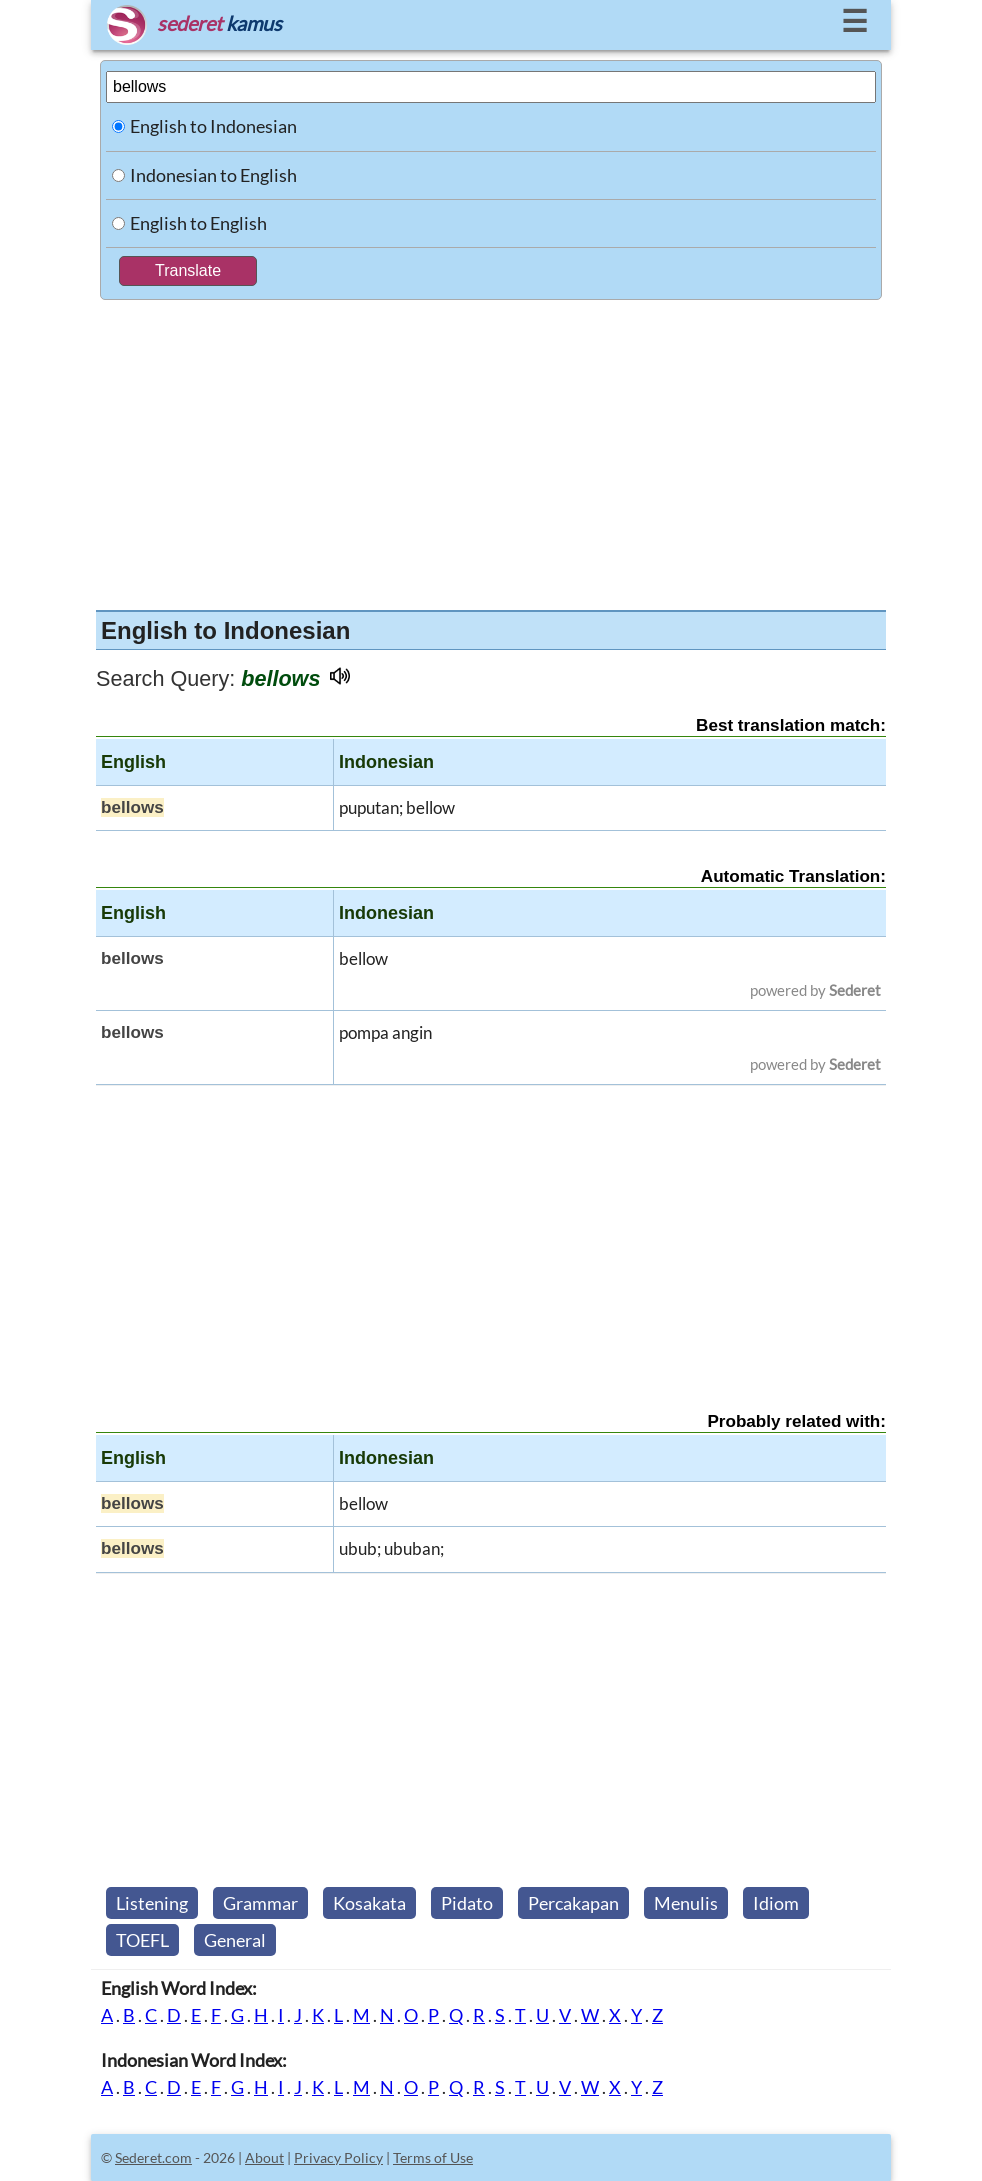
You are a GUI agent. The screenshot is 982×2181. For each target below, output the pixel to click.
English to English (198, 223)
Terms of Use (433, 2157)
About (264, 2157)
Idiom (776, 1903)
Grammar (260, 1903)
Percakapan (573, 1903)
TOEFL (142, 1940)
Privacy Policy (338, 2157)
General (235, 1940)
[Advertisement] (491, 450)
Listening (152, 1903)
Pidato (467, 1903)
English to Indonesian (213, 126)
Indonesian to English (213, 175)
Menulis (686, 1903)
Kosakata (369, 1903)
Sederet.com (153, 2157)
